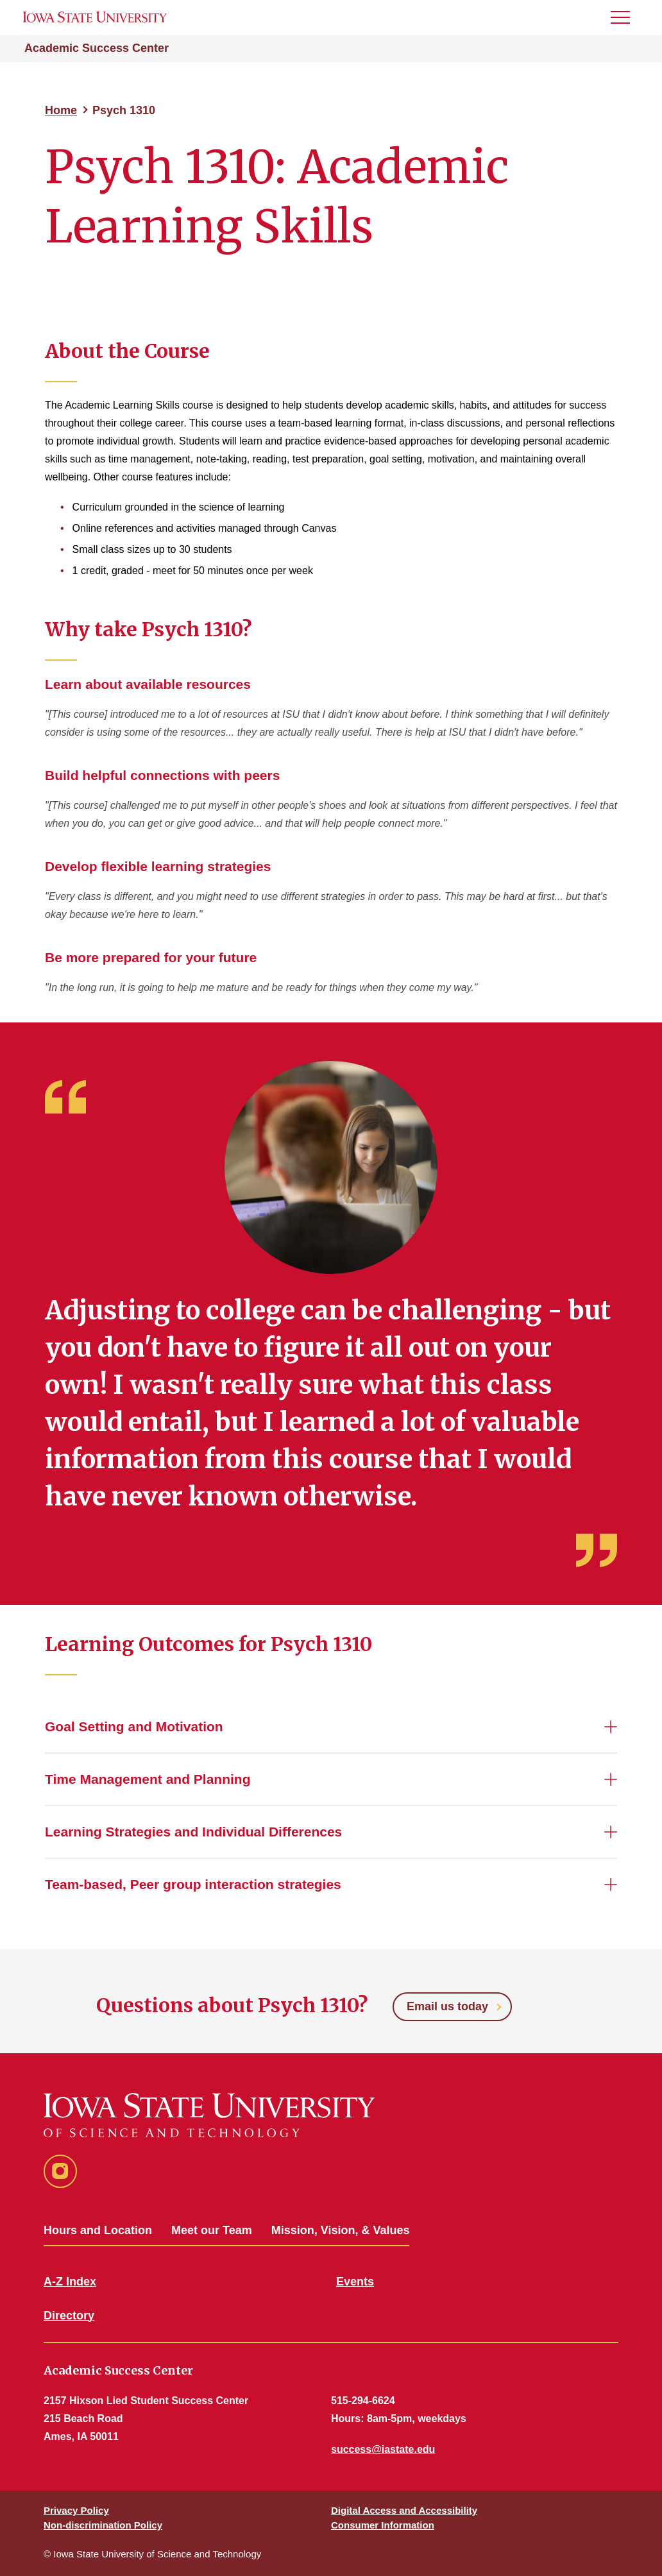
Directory (69, 2315)
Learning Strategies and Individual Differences (193, 1831)
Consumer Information (382, 2525)
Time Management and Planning (148, 1779)
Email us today (447, 2006)
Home (61, 110)
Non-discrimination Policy (103, 2525)
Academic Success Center (96, 48)
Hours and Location (98, 2230)
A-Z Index (70, 2281)
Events (355, 2281)
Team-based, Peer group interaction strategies (193, 1884)
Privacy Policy (76, 2510)
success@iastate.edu (383, 2449)
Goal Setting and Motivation (134, 1726)
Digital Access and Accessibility (404, 2510)
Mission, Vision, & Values (340, 2230)
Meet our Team (211, 2230)
